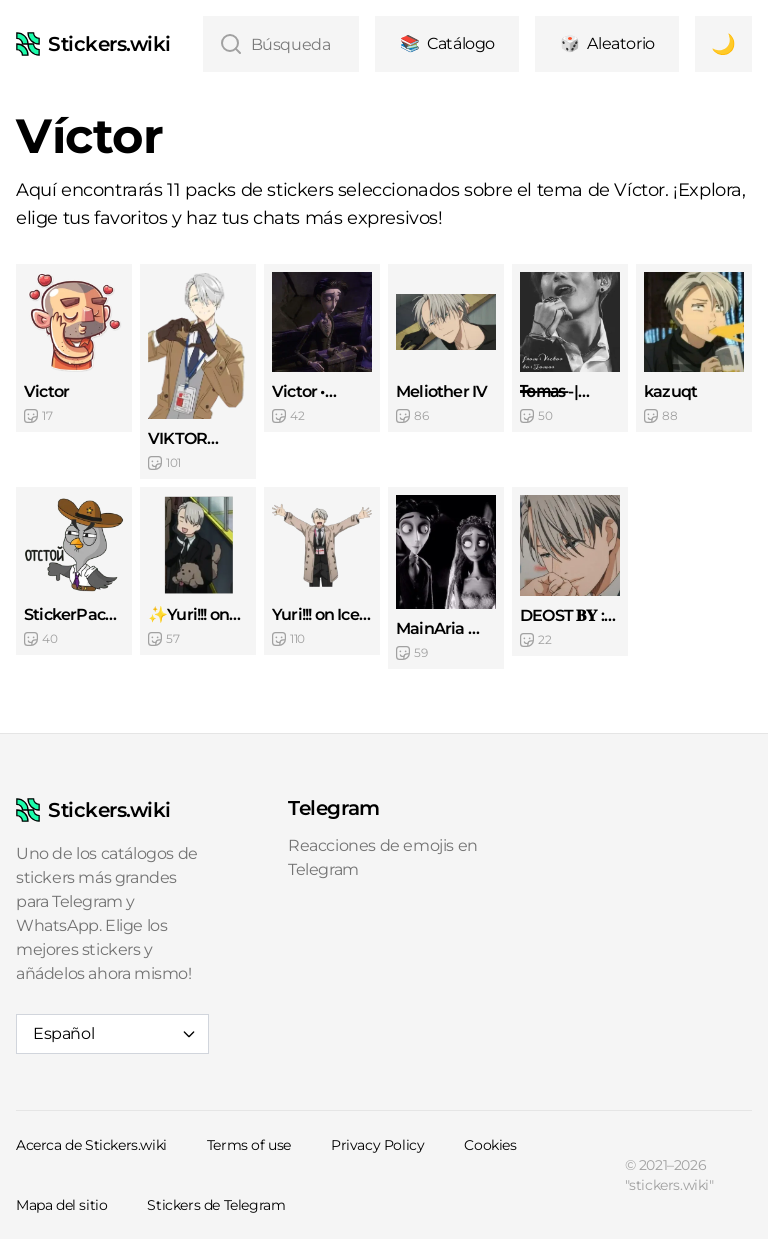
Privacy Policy (377, 1145)
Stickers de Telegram (216, 1205)
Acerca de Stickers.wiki (91, 1145)
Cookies (490, 1145)
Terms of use (249, 1145)
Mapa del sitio (61, 1205)
